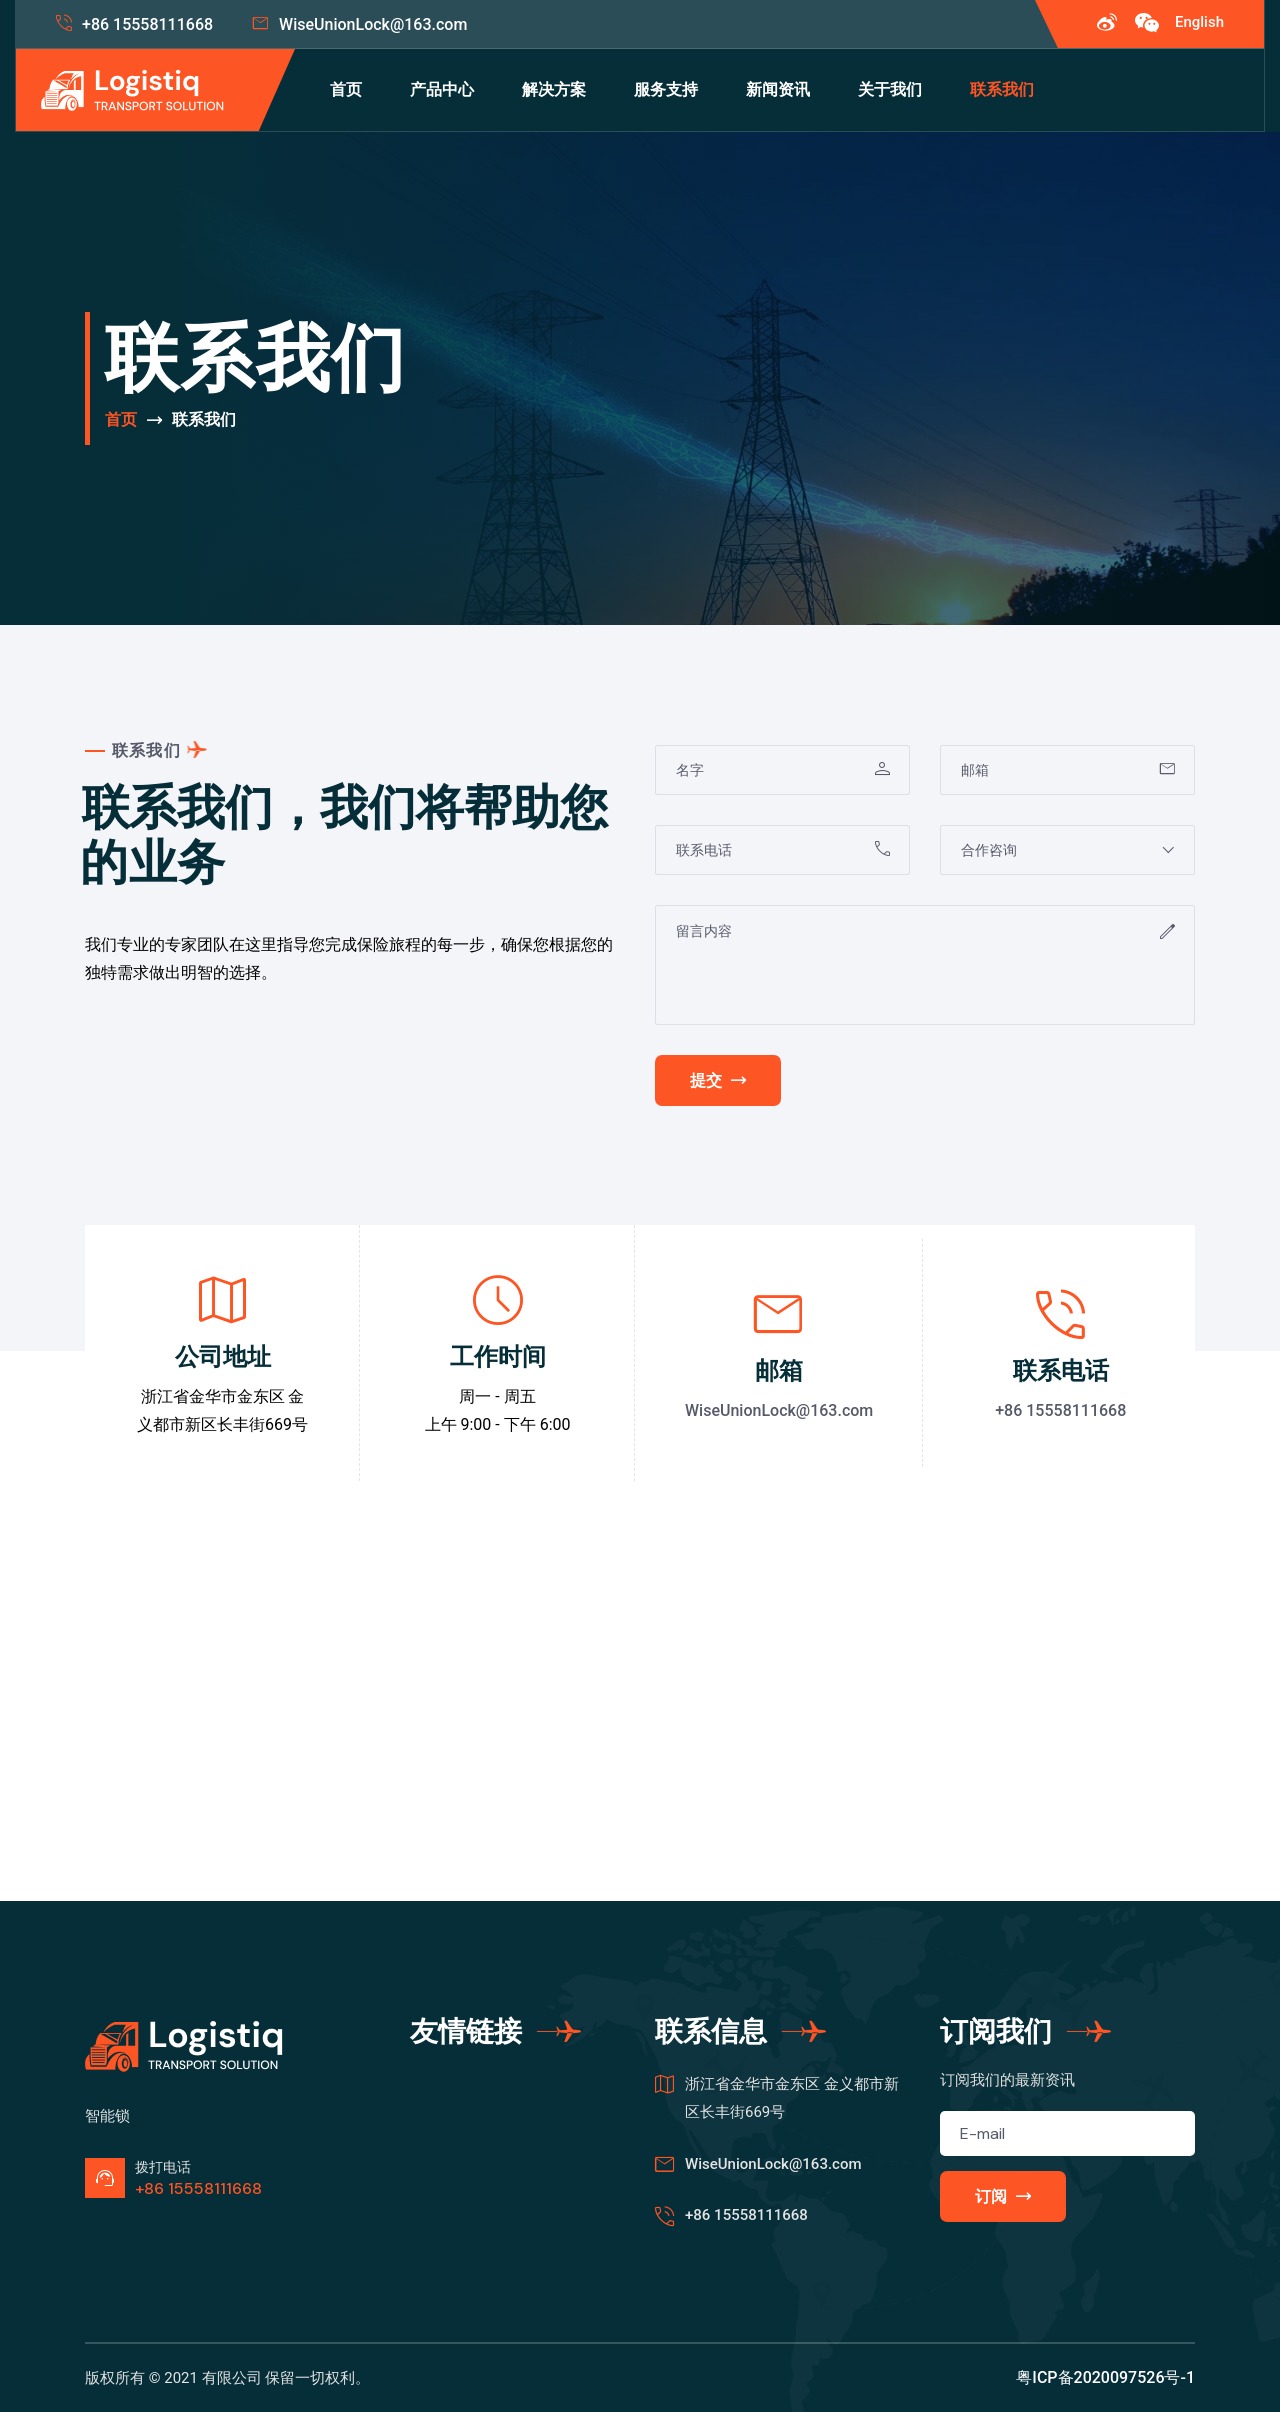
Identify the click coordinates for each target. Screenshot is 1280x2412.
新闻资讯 (778, 89)
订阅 (1003, 2196)
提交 (718, 1080)
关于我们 (890, 89)
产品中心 (442, 89)
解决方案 (554, 89)
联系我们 (1002, 89)
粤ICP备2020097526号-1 (1105, 2377)
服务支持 (666, 89)
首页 (346, 89)
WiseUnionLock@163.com (373, 24)
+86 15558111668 (147, 24)
